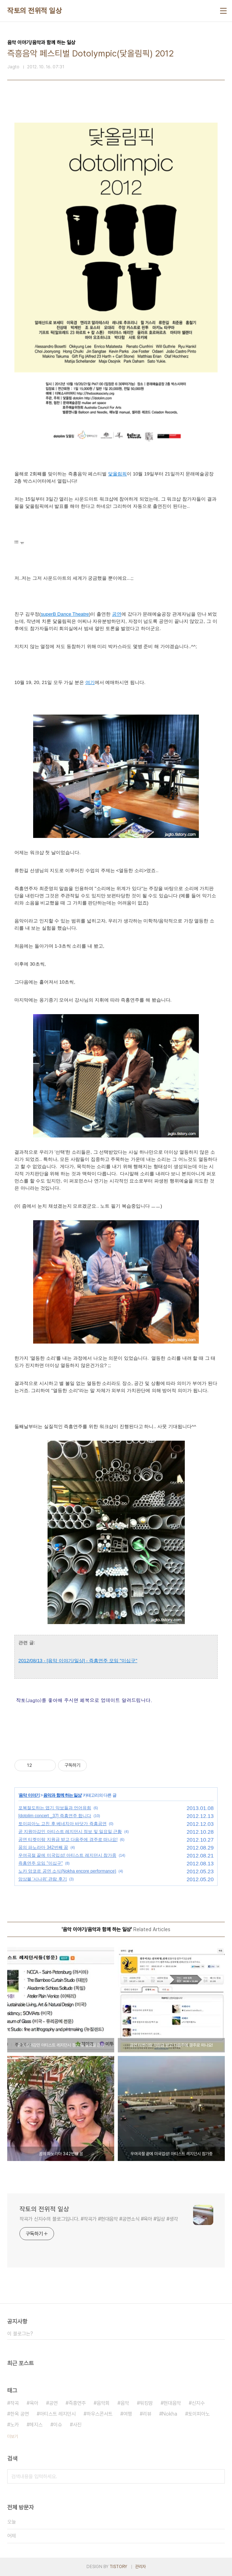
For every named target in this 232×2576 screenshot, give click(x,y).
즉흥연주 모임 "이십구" (40, 1863)
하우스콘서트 (99, 2414)
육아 (34, 2403)
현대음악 (172, 2403)
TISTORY (118, 2566)
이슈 (57, 2424)
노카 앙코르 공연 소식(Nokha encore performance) (67, 1871)
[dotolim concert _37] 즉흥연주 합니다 (54, 1815)
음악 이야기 (29, 1795)
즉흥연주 (77, 2403)
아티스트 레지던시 (58, 2414)
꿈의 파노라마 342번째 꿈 (43, 1847)
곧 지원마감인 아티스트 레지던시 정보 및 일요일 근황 (70, 1831)
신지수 (198, 2403)
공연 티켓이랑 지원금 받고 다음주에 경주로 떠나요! (67, 1839)
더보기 (12, 2436)
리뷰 (147, 2414)
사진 (77, 2424)
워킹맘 (146, 2403)
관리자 (140, 2566)
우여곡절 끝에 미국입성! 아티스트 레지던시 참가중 (67, 1855)
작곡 (14, 2403)
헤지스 (36, 2424)
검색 (217, 2476)
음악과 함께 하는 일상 (62, 1795)
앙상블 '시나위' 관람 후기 (42, 1879)
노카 (14, 2424)
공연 (53, 2403)
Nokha (169, 2414)
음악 (124, 2403)
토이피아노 (199, 2414)
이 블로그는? (20, 2333)
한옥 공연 (19, 2414)
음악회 (103, 2403)
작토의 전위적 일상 (34, 10)
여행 (127, 2414)
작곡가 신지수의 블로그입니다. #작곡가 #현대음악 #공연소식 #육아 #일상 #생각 (98, 2219)
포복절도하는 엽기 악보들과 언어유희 (54, 1807)
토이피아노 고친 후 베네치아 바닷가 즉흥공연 (62, 1823)
